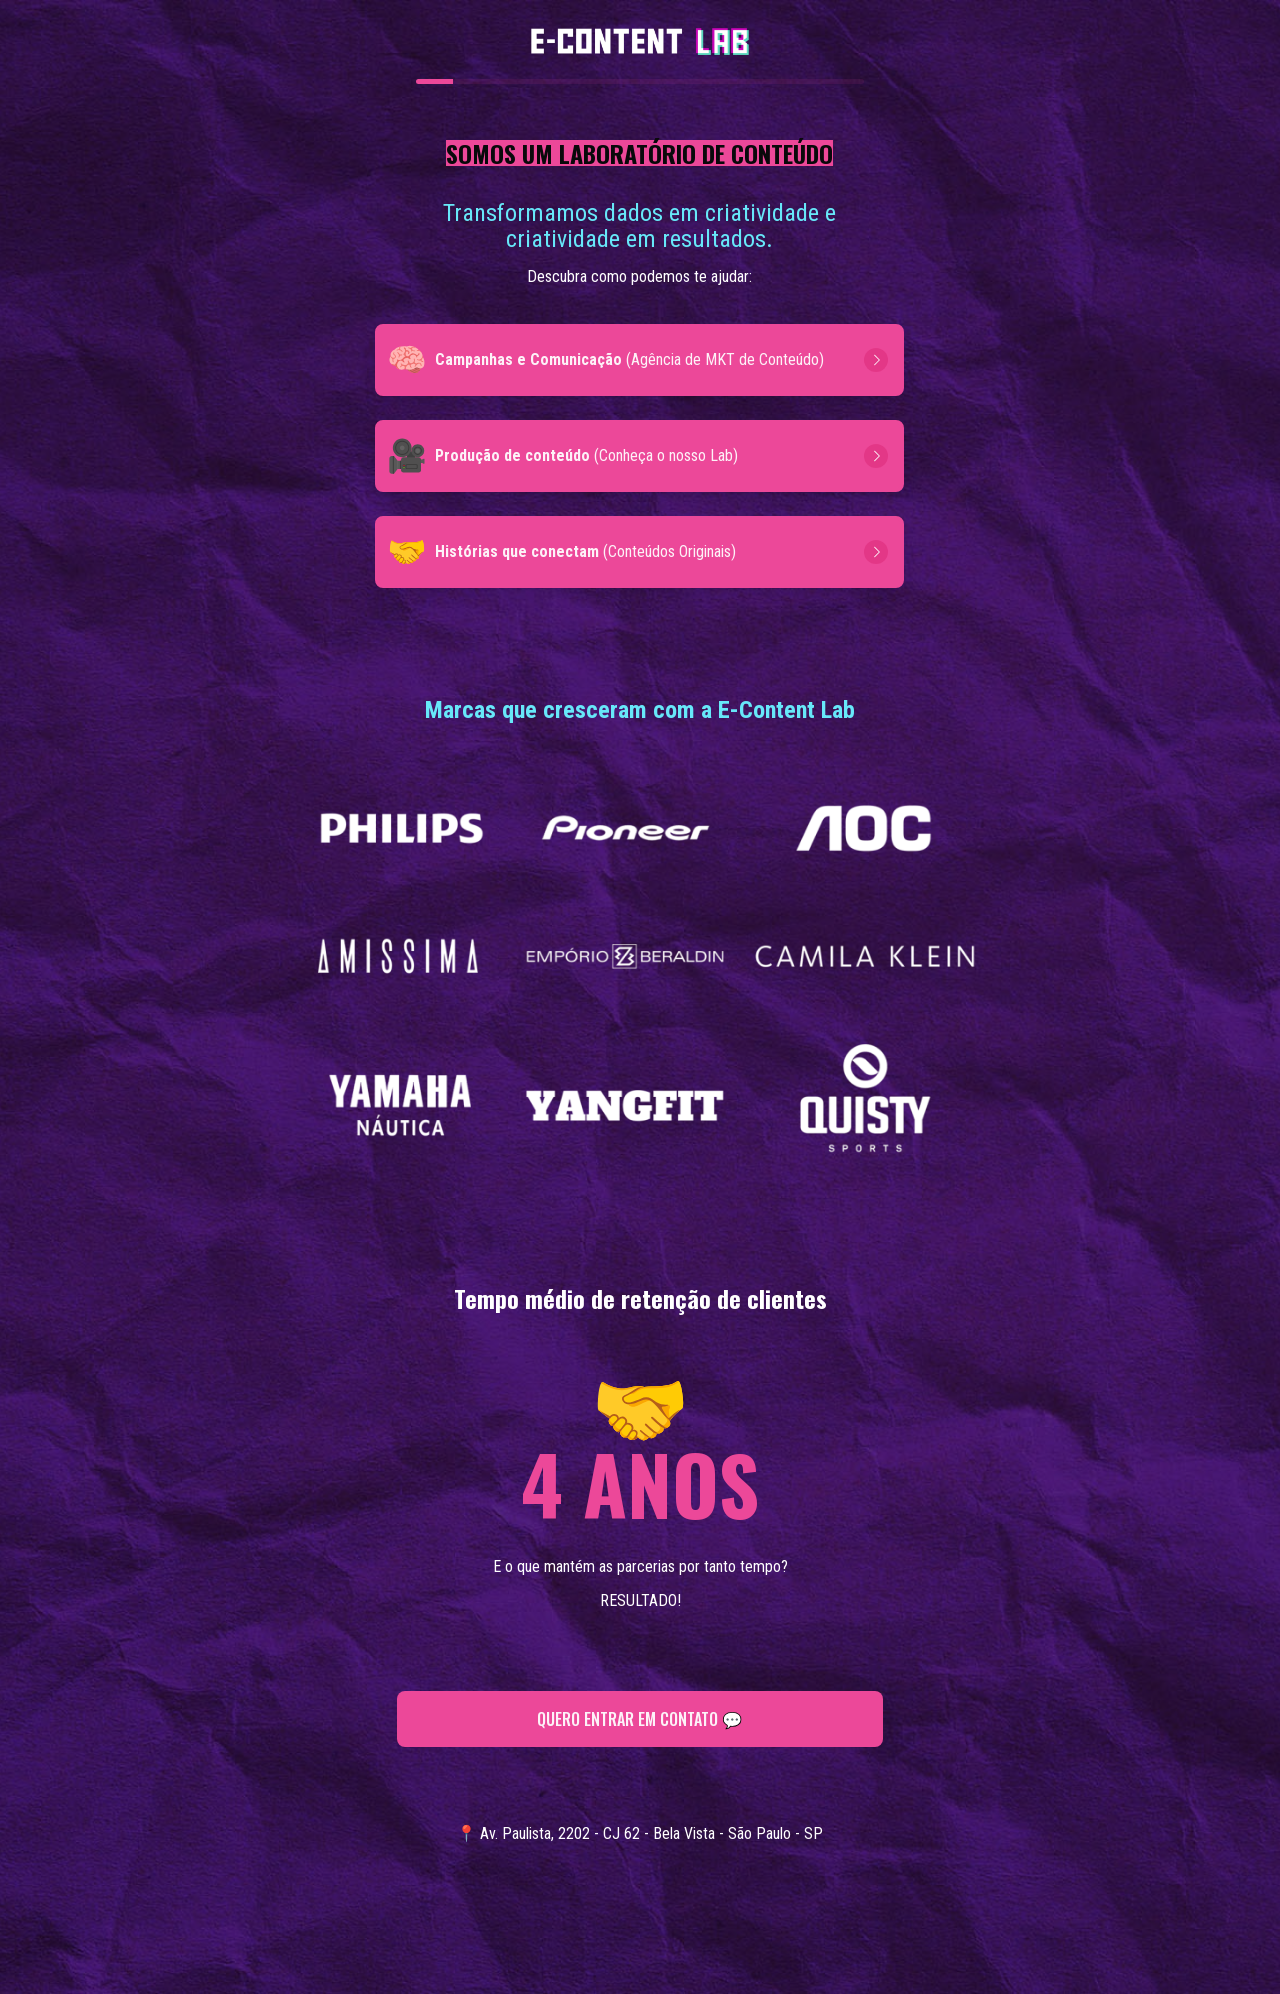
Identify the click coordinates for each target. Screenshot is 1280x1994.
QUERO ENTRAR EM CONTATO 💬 (640, 1719)
